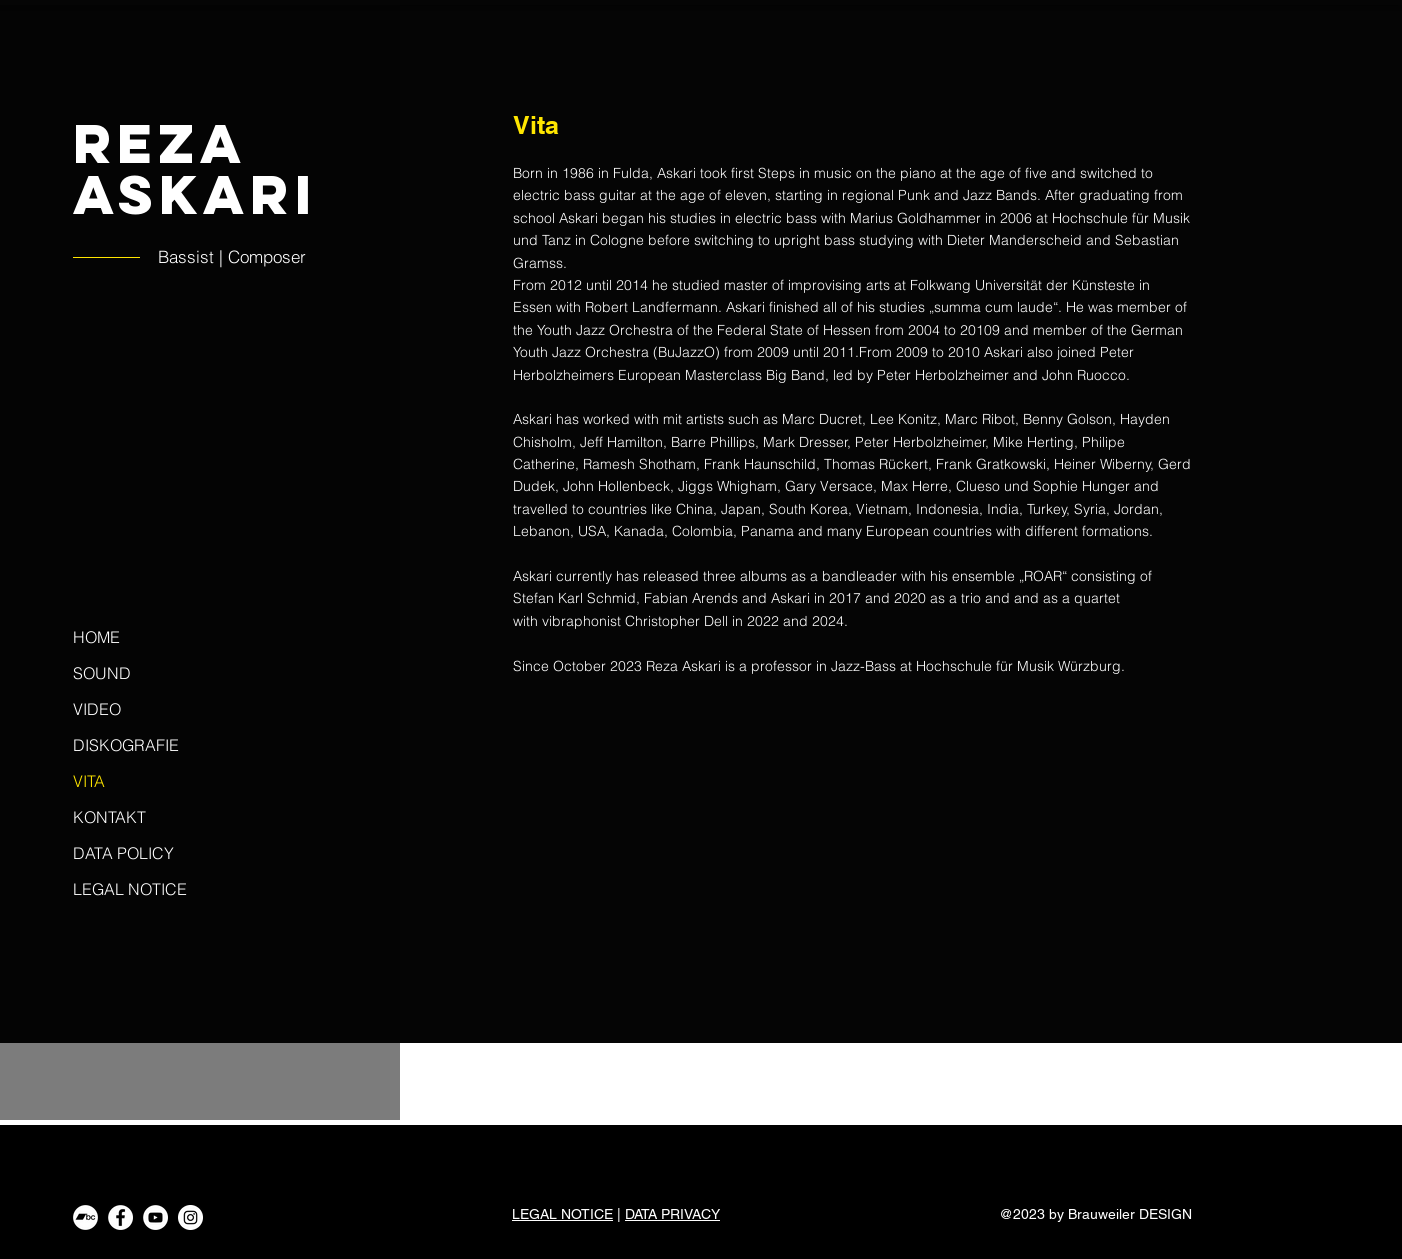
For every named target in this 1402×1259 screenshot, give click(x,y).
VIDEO (97, 709)
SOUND (102, 673)
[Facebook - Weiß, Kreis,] (120, 1217)
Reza (160, 143)
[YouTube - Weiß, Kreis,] (155, 1217)
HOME (96, 637)
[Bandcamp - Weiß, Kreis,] (85, 1217)
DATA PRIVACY (672, 1214)
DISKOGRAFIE (126, 745)
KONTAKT (109, 817)
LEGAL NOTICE (130, 889)
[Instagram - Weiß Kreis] (190, 1217)
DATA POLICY (123, 853)
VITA (89, 781)
